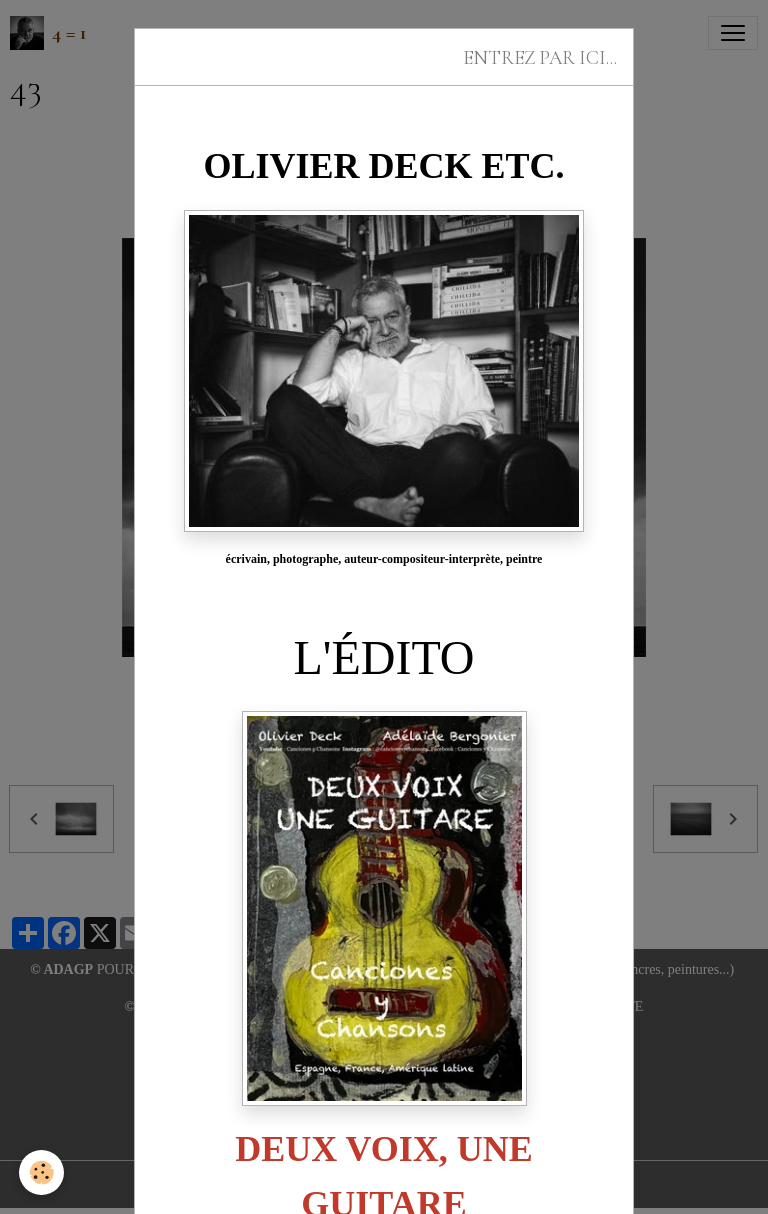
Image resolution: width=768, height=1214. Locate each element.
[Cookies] (42, 1172)
